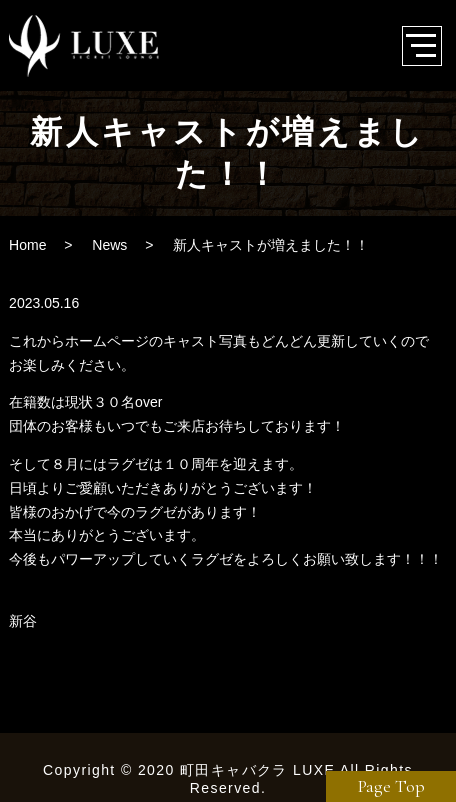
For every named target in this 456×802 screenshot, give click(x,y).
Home (27, 245)
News (109, 245)
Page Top (391, 786)
